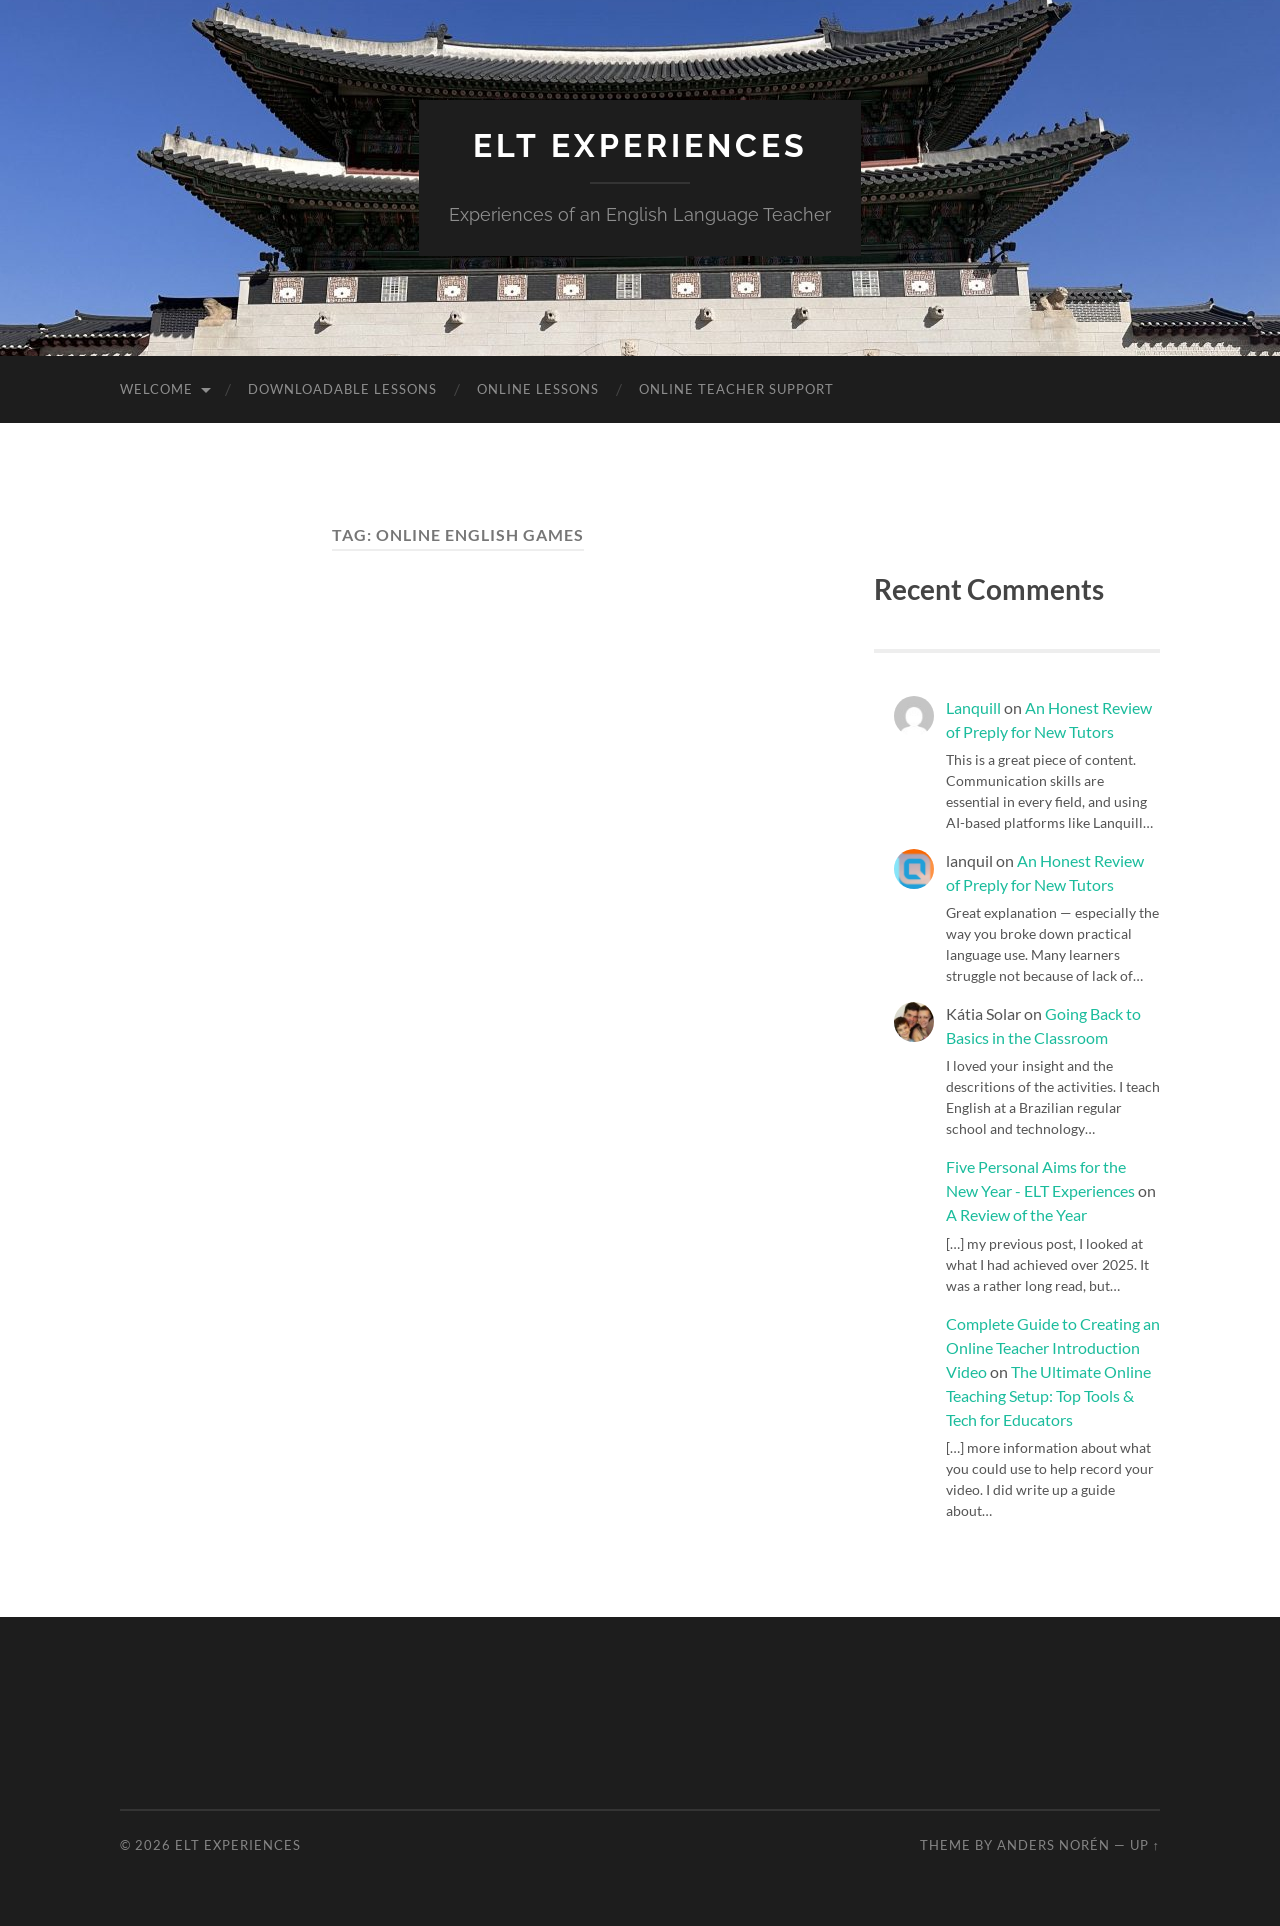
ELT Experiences (640, 145)
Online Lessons (538, 389)
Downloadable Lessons (342, 389)
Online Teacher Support (736, 389)
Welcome (156, 389)
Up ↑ (1145, 1845)
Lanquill (973, 707)
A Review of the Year (1016, 1214)
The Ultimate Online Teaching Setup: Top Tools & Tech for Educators (1048, 1395)
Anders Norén (1053, 1845)
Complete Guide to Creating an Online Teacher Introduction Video (1053, 1347)
